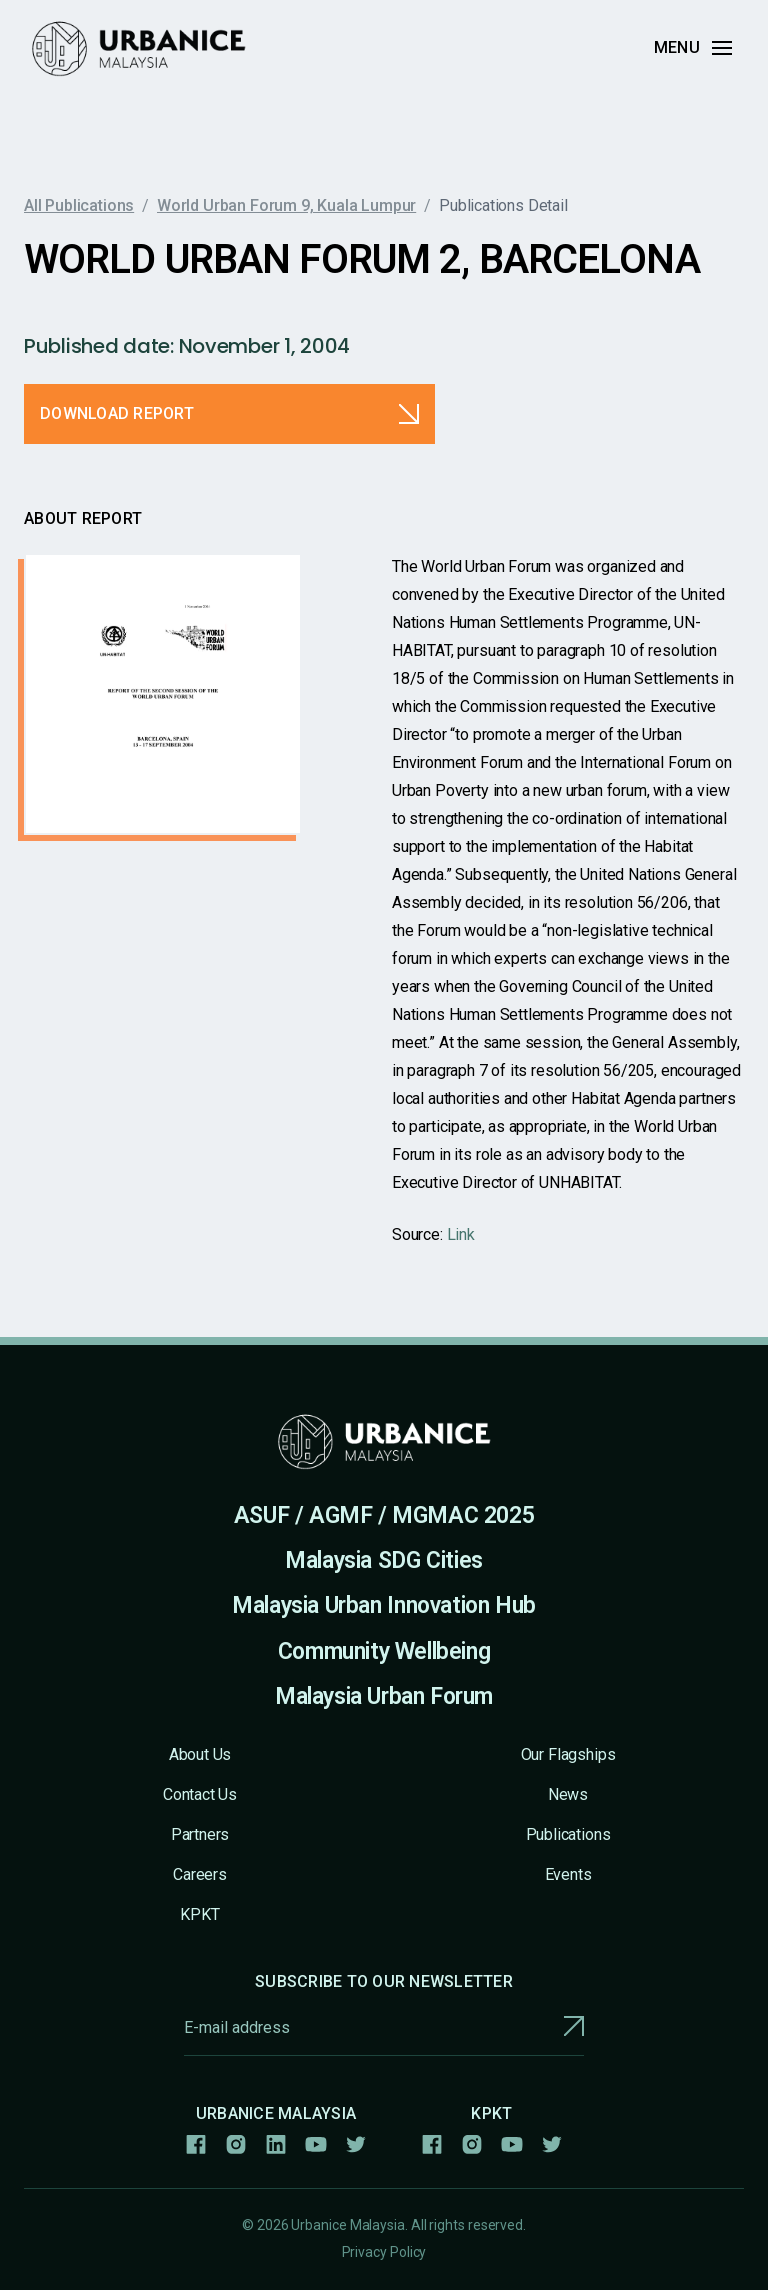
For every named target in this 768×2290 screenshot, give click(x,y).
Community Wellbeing (384, 1651)
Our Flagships (568, 1754)
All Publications (79, 205)
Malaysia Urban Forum (384, 1696)
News (568, 1794)
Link (461, 1234)
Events (568, 1874)
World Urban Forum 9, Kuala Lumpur (286, 205)
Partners (200, 1834)
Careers (200, 1874)
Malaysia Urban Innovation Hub (384, 1605)
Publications (568, 1834)
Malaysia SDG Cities (384, 1560)
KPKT (199, 1914)
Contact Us (200, 1794)
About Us (200, 1754)
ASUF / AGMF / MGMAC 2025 (384, 1515)
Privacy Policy (384, 2252)
